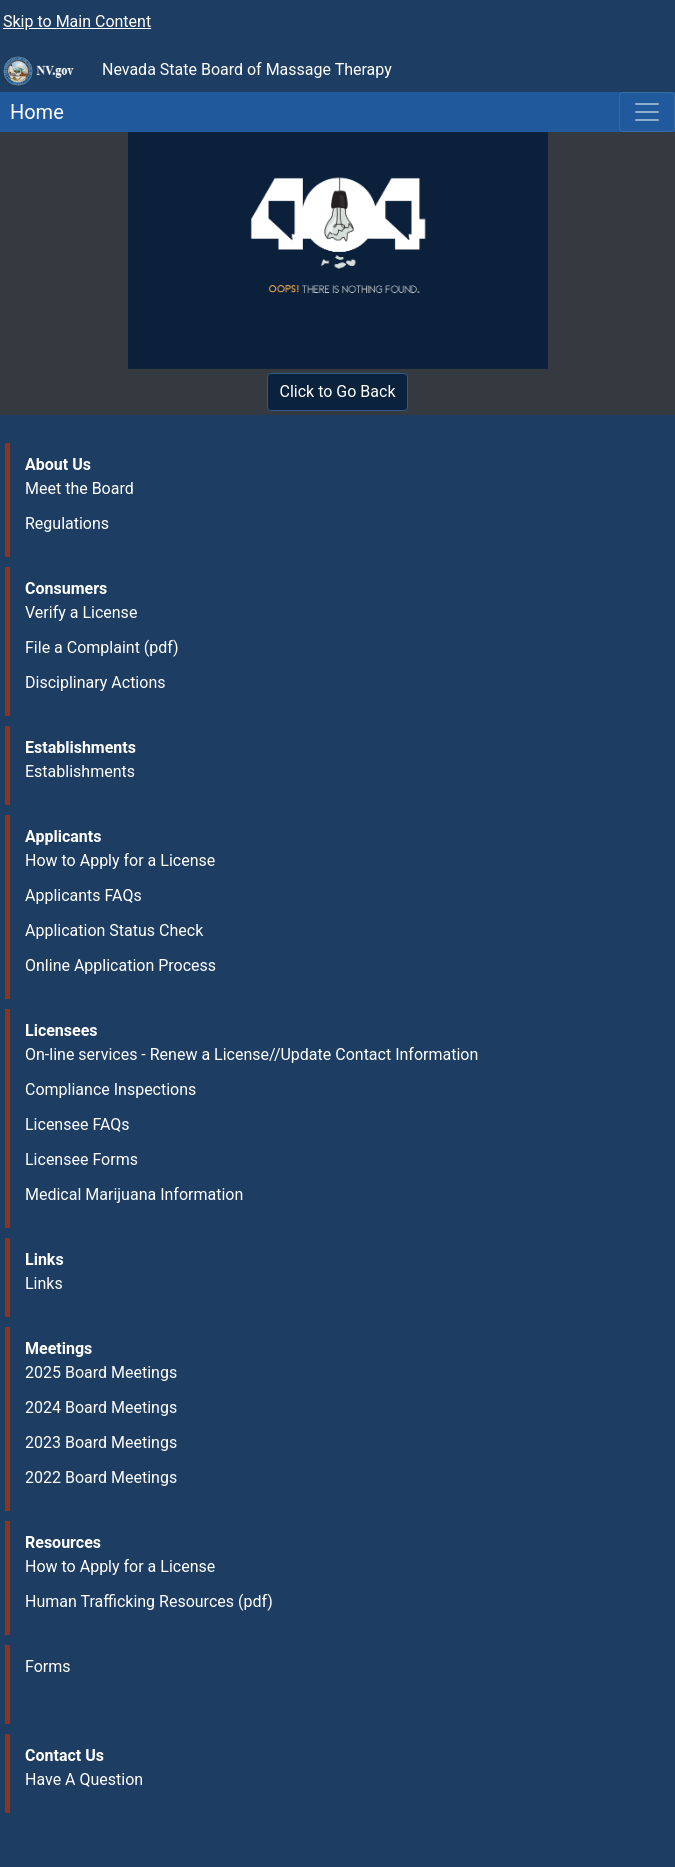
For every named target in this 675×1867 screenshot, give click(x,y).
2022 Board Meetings (101, 1477)
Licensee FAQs (77, 1124)
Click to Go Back (338, 391)
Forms (48, 1666)
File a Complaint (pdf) (102, 647)
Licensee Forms (81, 1159)
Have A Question (84, 1779)
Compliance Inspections (110, 1089)
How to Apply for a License (120, 860)
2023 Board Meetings (101, 1442)
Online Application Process (120, 965)
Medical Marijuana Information (134, 1194)
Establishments (80, 771)
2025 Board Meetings (101, 1372)
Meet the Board (79, 488)
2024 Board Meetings (101, 1407)
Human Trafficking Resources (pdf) (149, 1601)
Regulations (67, 523)
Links (44, 1283)
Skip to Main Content (77, 21)
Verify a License (81, 612)
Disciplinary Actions (95, 682)
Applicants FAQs (83, 895)
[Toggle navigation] (647, 112)
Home (32, 112)
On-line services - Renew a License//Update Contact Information (251, 1054)
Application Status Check (114, 930)
